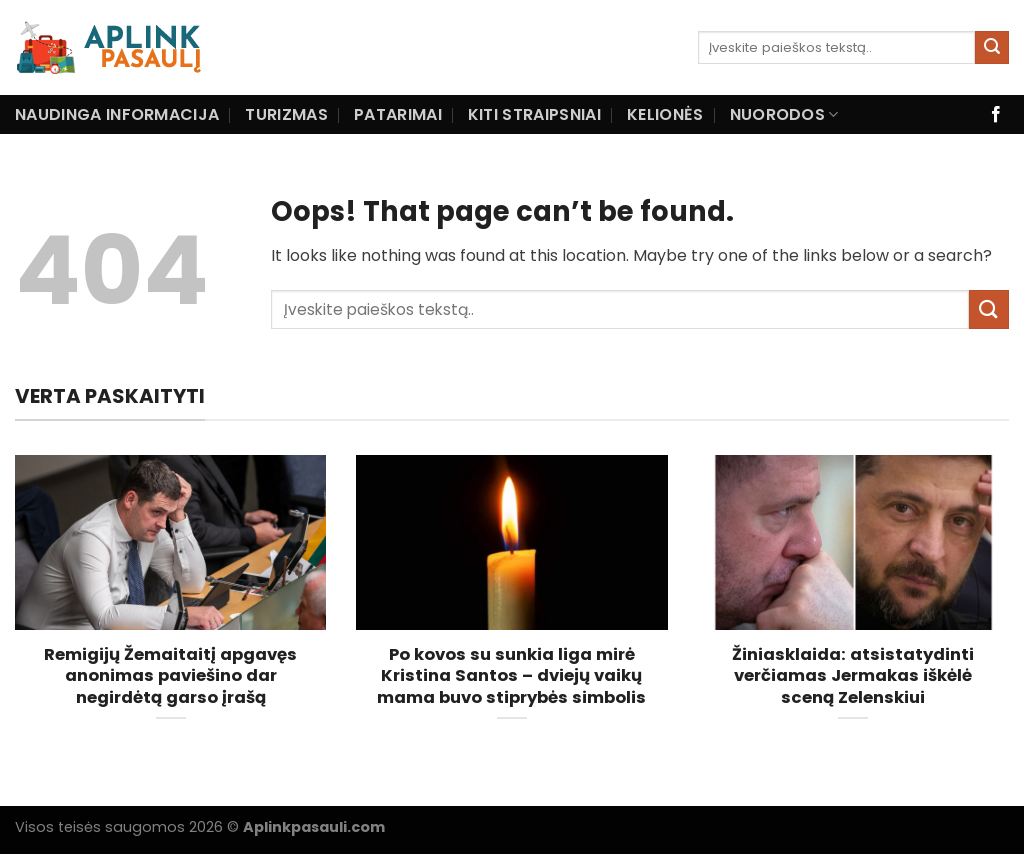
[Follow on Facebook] (996, 115)
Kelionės (665, 114)
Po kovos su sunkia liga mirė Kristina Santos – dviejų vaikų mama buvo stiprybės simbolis (511, 676)
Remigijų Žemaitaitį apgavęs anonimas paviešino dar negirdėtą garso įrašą (170, 676)
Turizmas (286, 114)
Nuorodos (784, 114)
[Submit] (992, 48)
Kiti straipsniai (534, 114)
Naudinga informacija (117, 114)
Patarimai (398, 114)
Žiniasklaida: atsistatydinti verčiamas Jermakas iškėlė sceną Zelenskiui (853, 676)
